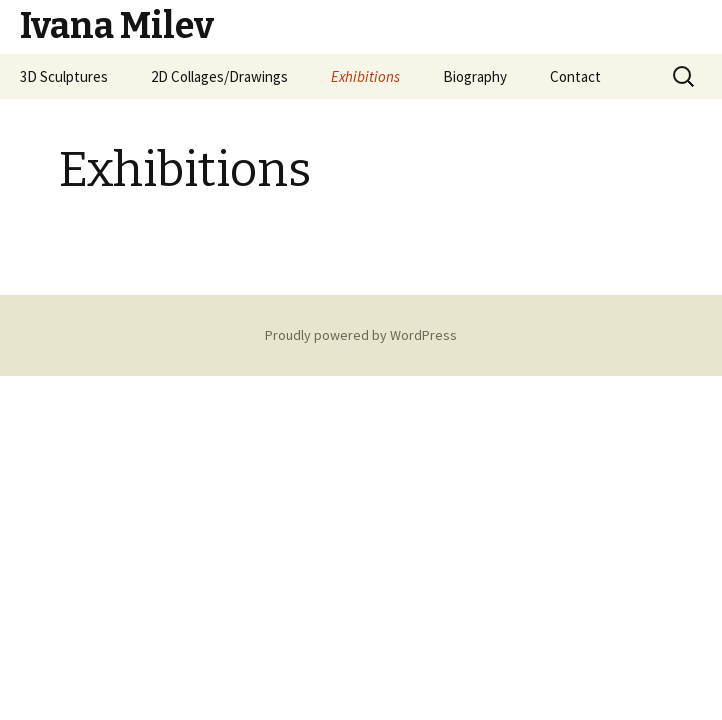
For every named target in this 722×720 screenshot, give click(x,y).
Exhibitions (365, 76)
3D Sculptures (64, 76)
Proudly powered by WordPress (361, 335)
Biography (475, 76)
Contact (575, 76)
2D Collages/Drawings (219, 76)
